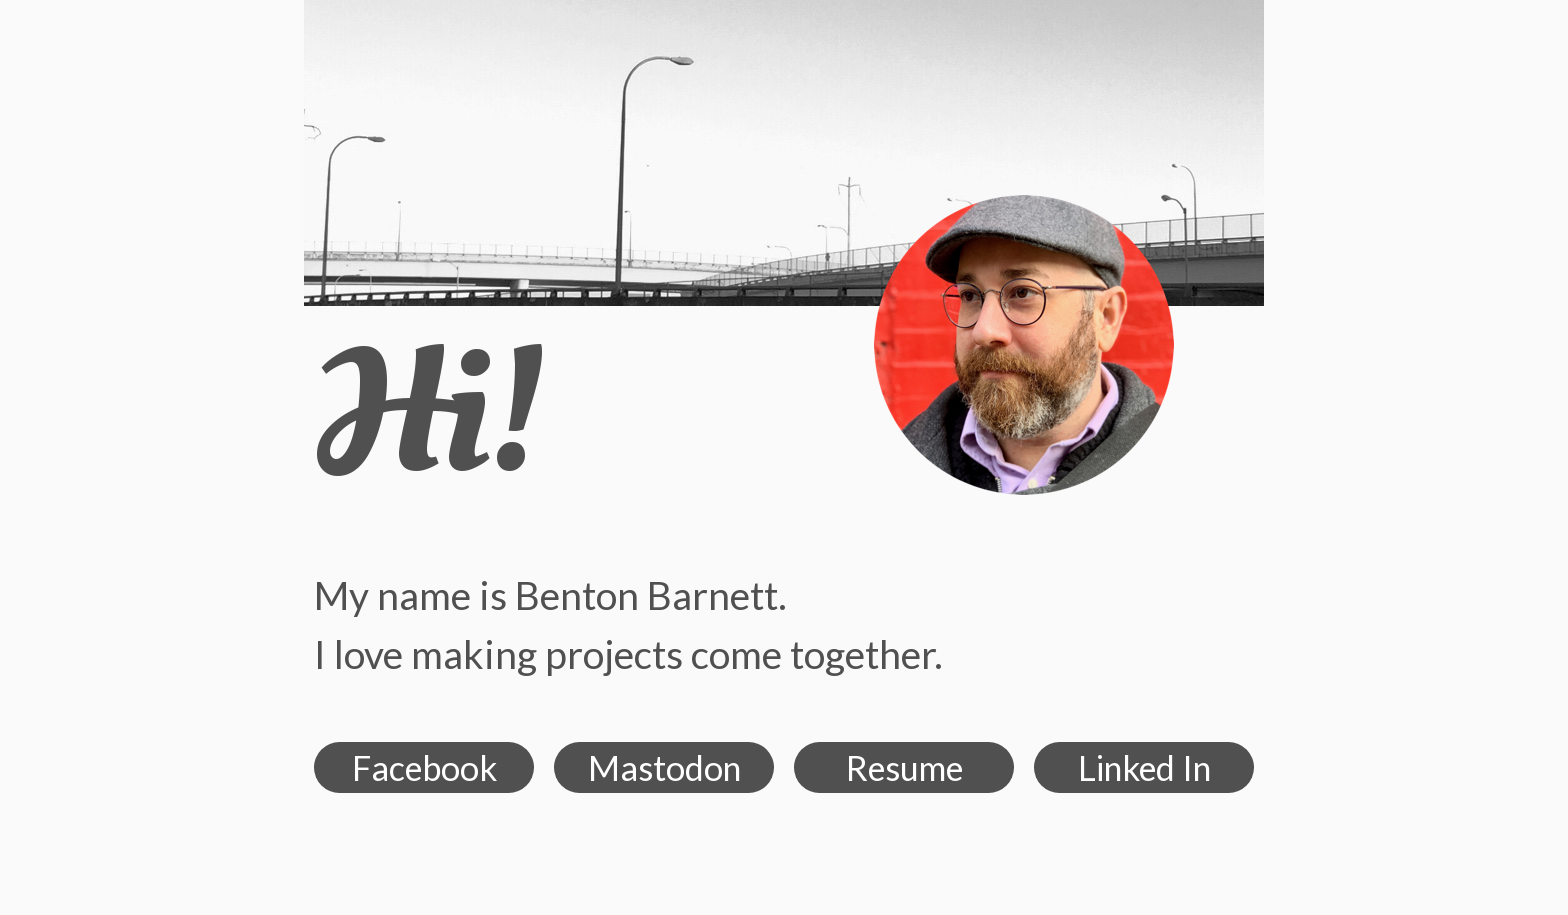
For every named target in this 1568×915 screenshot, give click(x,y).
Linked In (1144, 767)
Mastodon (664, 767)
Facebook (424, 767)
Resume (904, 767)
